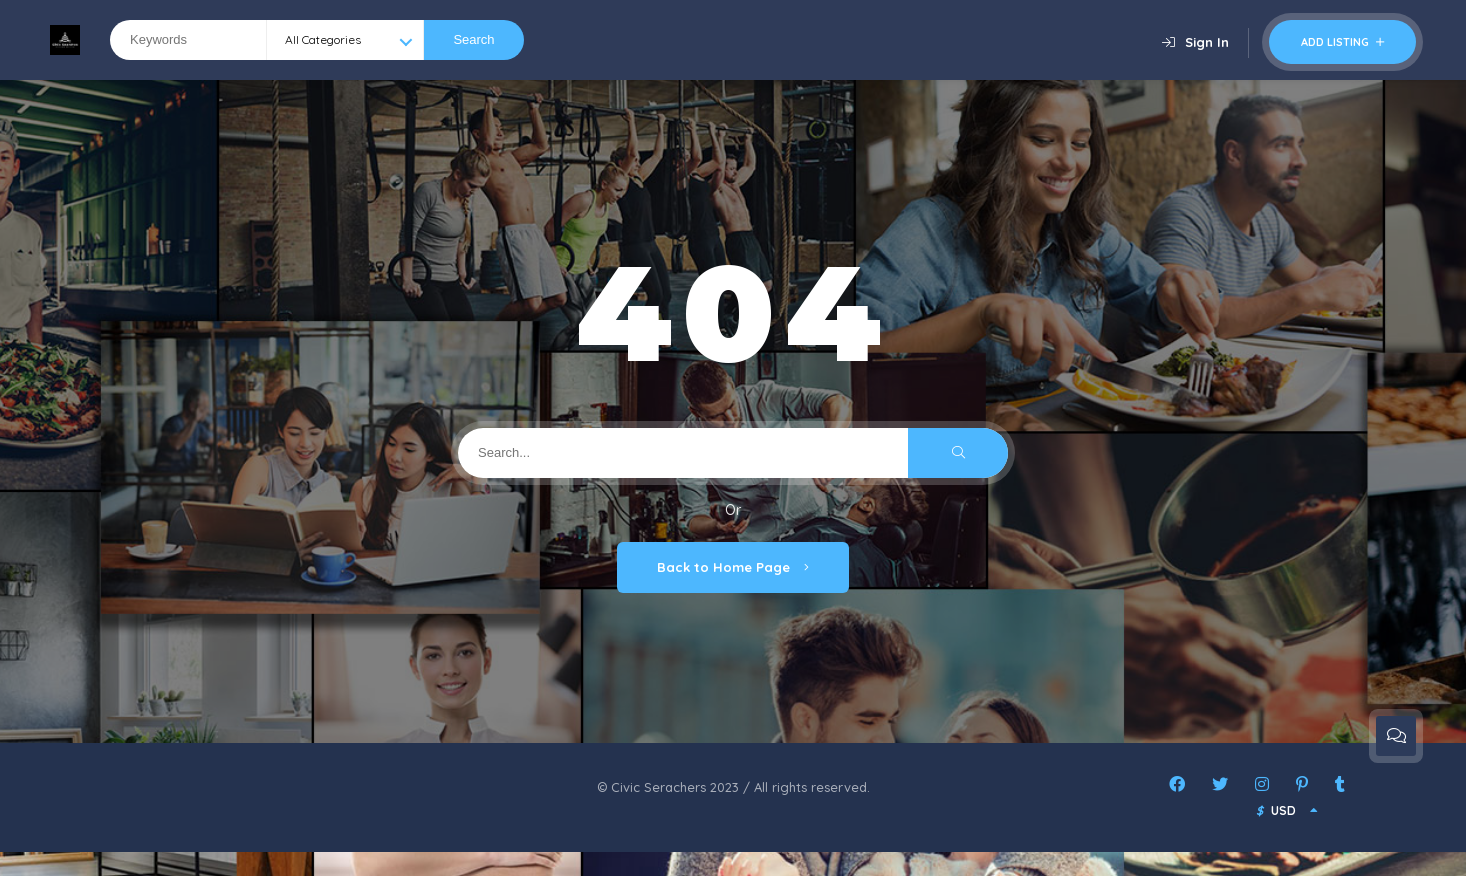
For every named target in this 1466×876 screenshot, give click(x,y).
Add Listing (1342, 42)
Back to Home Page (733, 567)
